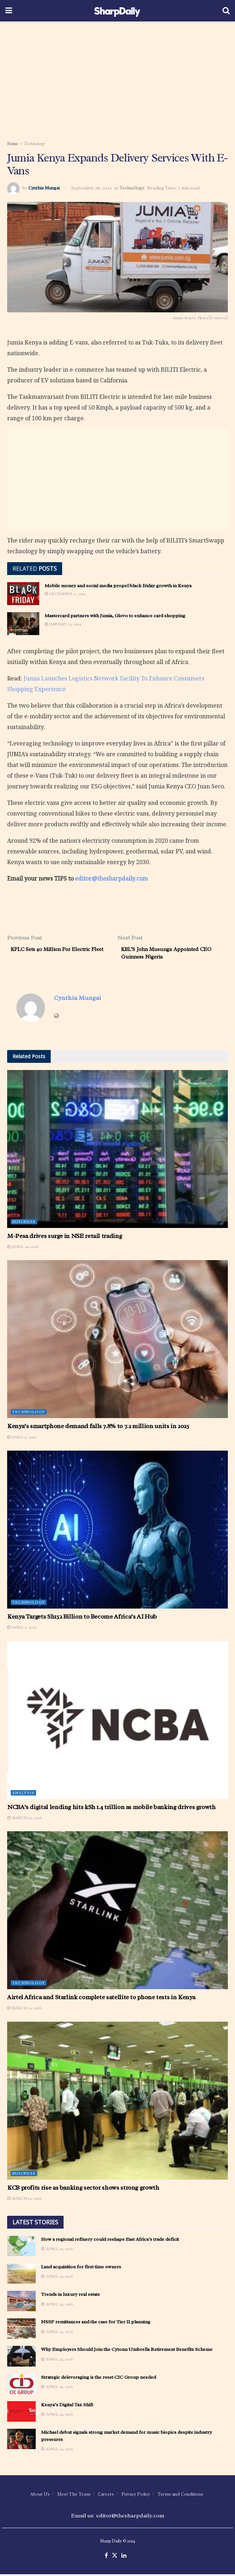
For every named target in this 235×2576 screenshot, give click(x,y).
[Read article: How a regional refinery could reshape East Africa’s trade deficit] (21, 2247)
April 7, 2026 (21, 1438)
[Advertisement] (117, 79)
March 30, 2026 (24, 1819)
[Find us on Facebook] (106, 2557)
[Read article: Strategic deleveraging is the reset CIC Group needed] (21, 2385)
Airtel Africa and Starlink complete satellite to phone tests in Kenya (101, 1999)
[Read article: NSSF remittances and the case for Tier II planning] (21, 2330)
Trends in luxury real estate (70, 2296)
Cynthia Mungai (44, 188)
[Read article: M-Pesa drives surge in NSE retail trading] (117, 1150)
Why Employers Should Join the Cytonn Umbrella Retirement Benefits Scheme (126, 2351)
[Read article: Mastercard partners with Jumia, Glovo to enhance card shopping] (23, 623)
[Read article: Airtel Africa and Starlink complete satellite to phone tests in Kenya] (117, 1912)
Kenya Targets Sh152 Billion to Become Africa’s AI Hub (82, 1618)
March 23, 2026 (24, 2200)
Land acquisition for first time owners (81, 2268)
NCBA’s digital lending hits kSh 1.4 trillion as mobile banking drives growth (111, 1808)
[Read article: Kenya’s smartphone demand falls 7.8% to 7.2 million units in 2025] (117, 1341)
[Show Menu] (8, 10)
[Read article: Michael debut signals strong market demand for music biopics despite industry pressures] (21, 2441)
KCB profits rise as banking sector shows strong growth (83, 2189)
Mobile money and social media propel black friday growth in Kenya (118, 586)
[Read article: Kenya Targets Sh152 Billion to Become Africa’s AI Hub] (117, 1531)
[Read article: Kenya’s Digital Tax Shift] (21, 2413)
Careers (106, 2495)
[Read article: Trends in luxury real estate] (21, 2303)
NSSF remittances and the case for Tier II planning (95, 2323)
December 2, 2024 (65, 593)
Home (12, 144)
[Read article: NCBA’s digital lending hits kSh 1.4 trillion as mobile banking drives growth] (117, 1721)
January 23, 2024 (63, 623)
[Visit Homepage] (117, 11)
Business (24, 1222)
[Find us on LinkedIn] (123, 2557)
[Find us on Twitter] (115, 2557)
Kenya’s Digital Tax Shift (67, 2406)
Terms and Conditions (180, 2495)
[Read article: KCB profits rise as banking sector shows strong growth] (117, 2102)
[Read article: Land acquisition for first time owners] (21, 2275)
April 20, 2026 (23, 1247)
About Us (40, 2495)
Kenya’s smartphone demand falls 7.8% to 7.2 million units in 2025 (98, 1428)
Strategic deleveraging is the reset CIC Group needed (98, 2379)
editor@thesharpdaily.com (111, 878)
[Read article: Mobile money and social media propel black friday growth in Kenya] (23, 593)
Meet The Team (73, 2495)
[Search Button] (226, 10)
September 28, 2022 (91, 188)
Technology (34, 144)
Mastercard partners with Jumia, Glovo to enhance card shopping (115, 616)
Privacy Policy (135, 2495)
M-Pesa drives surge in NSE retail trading (64, 1237)
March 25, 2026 (24, 2009)
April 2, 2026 (21, 1628)
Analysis (23, 1794)
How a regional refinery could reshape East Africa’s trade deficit (110, 2241)
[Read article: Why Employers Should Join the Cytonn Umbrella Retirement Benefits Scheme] (21, 2358)
